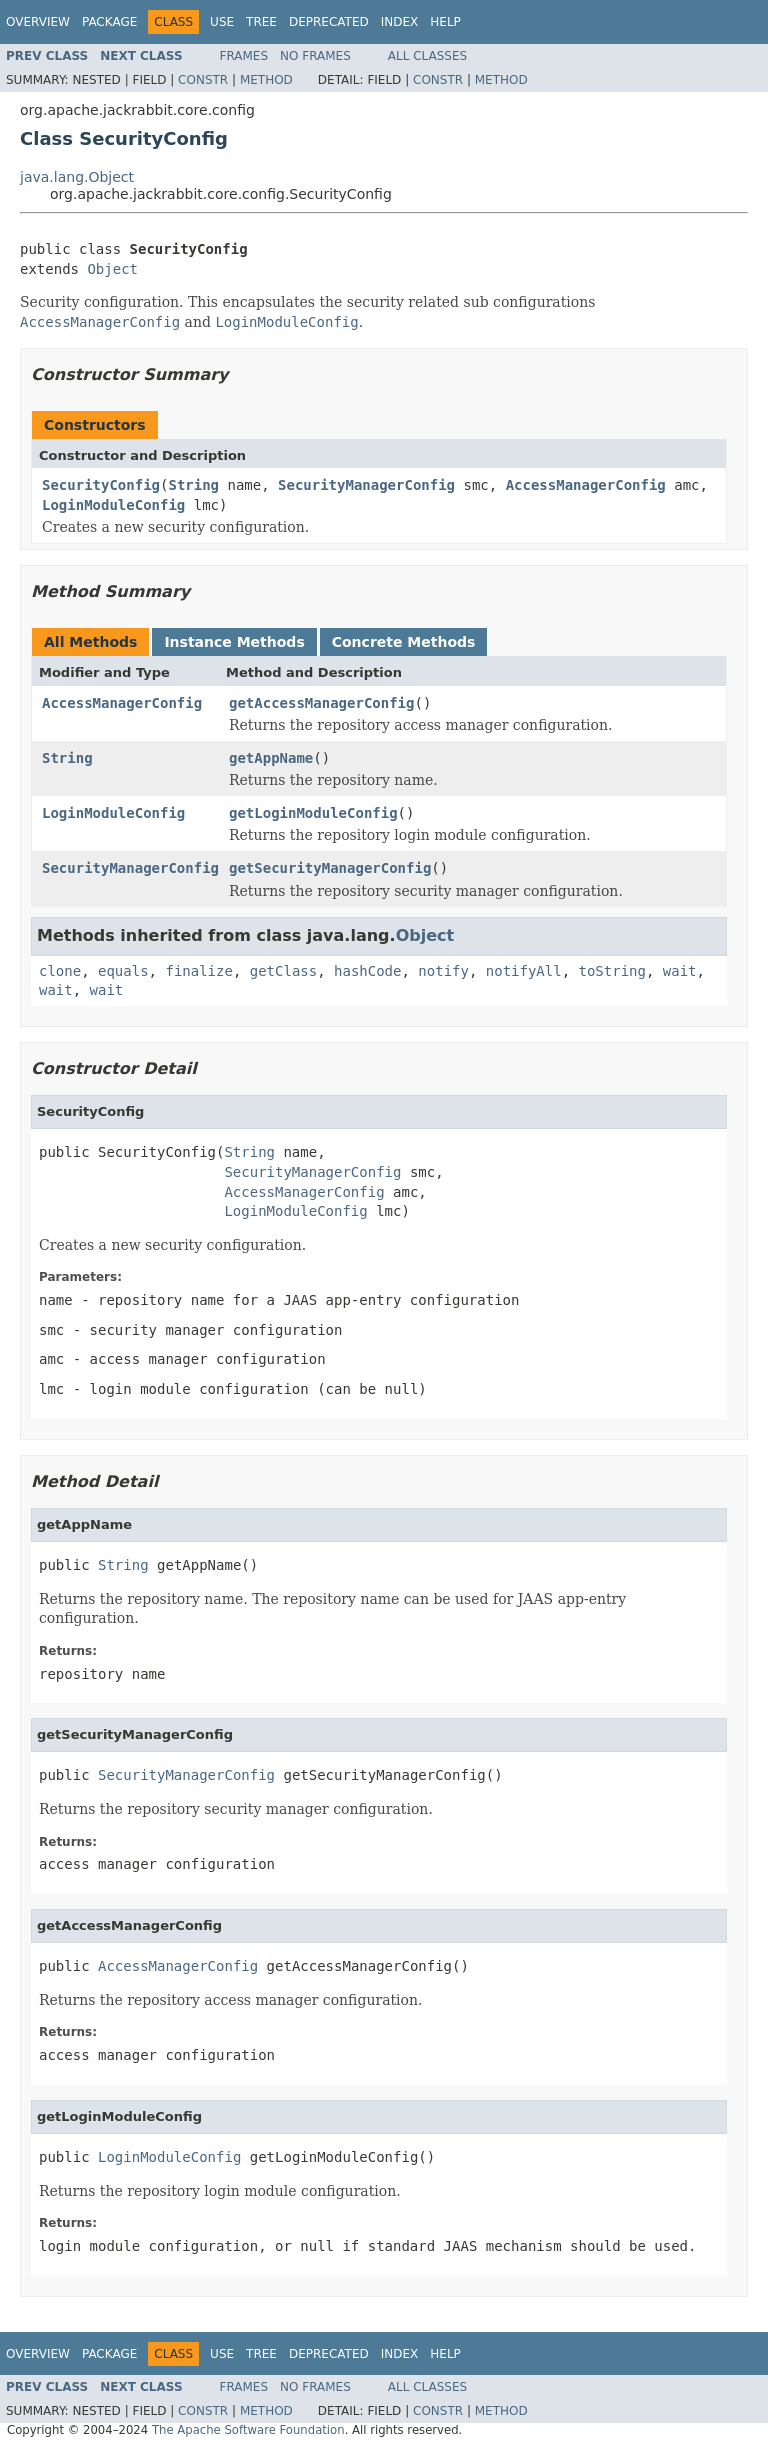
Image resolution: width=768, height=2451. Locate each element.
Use (222, 22)
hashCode (367, 971)
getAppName (271, 758)
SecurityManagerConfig (366, 485)
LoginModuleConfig (113, 505)
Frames (244, 56)
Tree (261, 22)
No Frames (315, 56)
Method (266, 80)
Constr (203, 80)
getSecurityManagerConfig (330, 868)
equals (123, 971)
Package (109, 22)
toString (612, 971)
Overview (38, 22)
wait (680, 971)
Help (445, 22)
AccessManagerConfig (586, 485)
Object (112, 269)
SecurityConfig (101, 485)
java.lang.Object (77, 177)
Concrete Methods (404, 642)
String (193, 485)
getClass (283, 971)
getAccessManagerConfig (321, 703)
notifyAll (524, 971)
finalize (198, 971)
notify (443, 971)
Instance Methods (234, 642)
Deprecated (329, 22)
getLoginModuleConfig (313, 813)
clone (60, 971)
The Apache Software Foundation (248, 2430)
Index (400, 22)
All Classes (427, 56)
